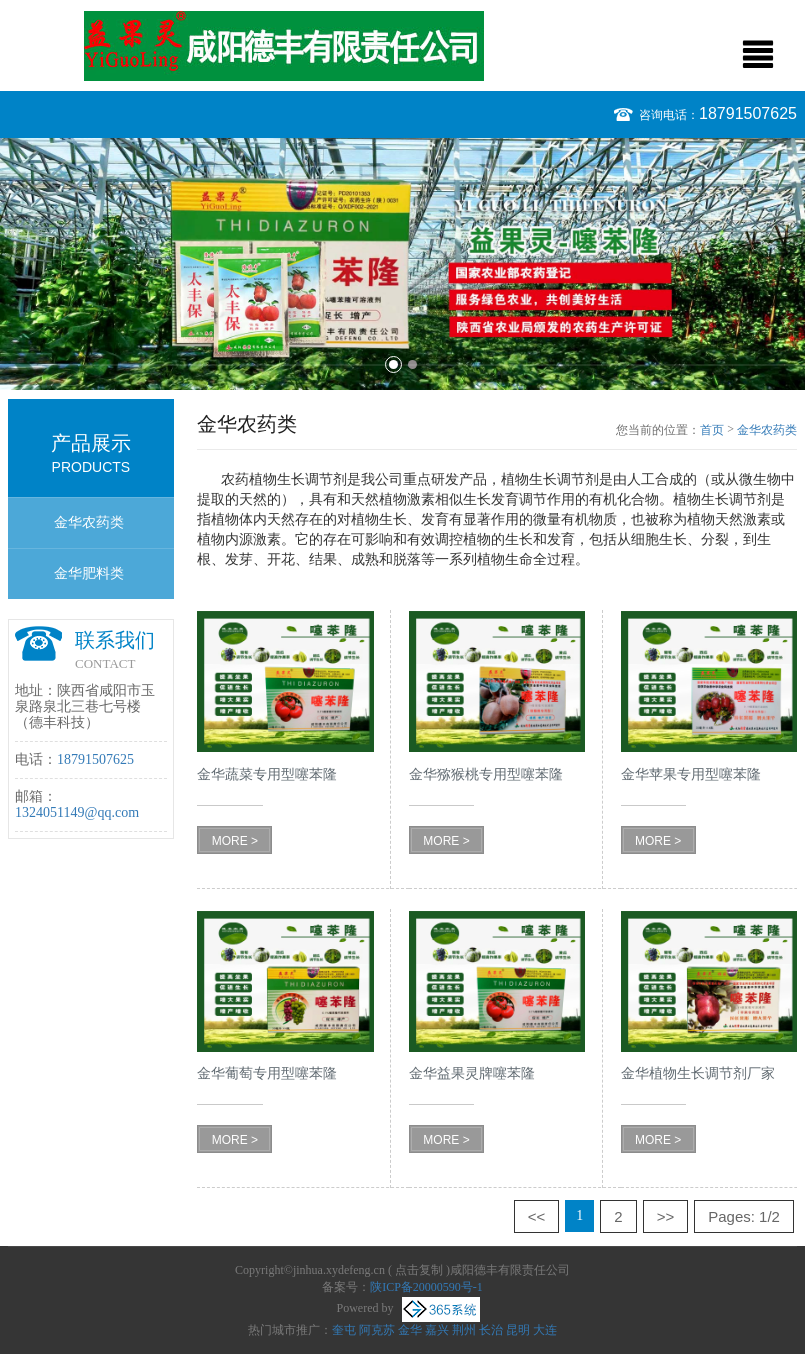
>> (666, 1216)
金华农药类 (89, 522)
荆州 (464, 1330)
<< (537, 1216)
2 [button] (412, 364)
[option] (402, 264)
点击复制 (419, 1270)
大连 (545, 1330)
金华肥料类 (89, 573)
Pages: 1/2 (744, 1216)
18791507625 (748, 113)
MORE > (235, 841)
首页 (712, 430)
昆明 (518, 1330)
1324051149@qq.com (77, 812)
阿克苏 (377, 1330)
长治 (491, 1330)
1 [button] (393, 364)
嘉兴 (437, 1330)
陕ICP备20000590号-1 (426, 1287)
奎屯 (344, 1330)
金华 (410, 1330)
